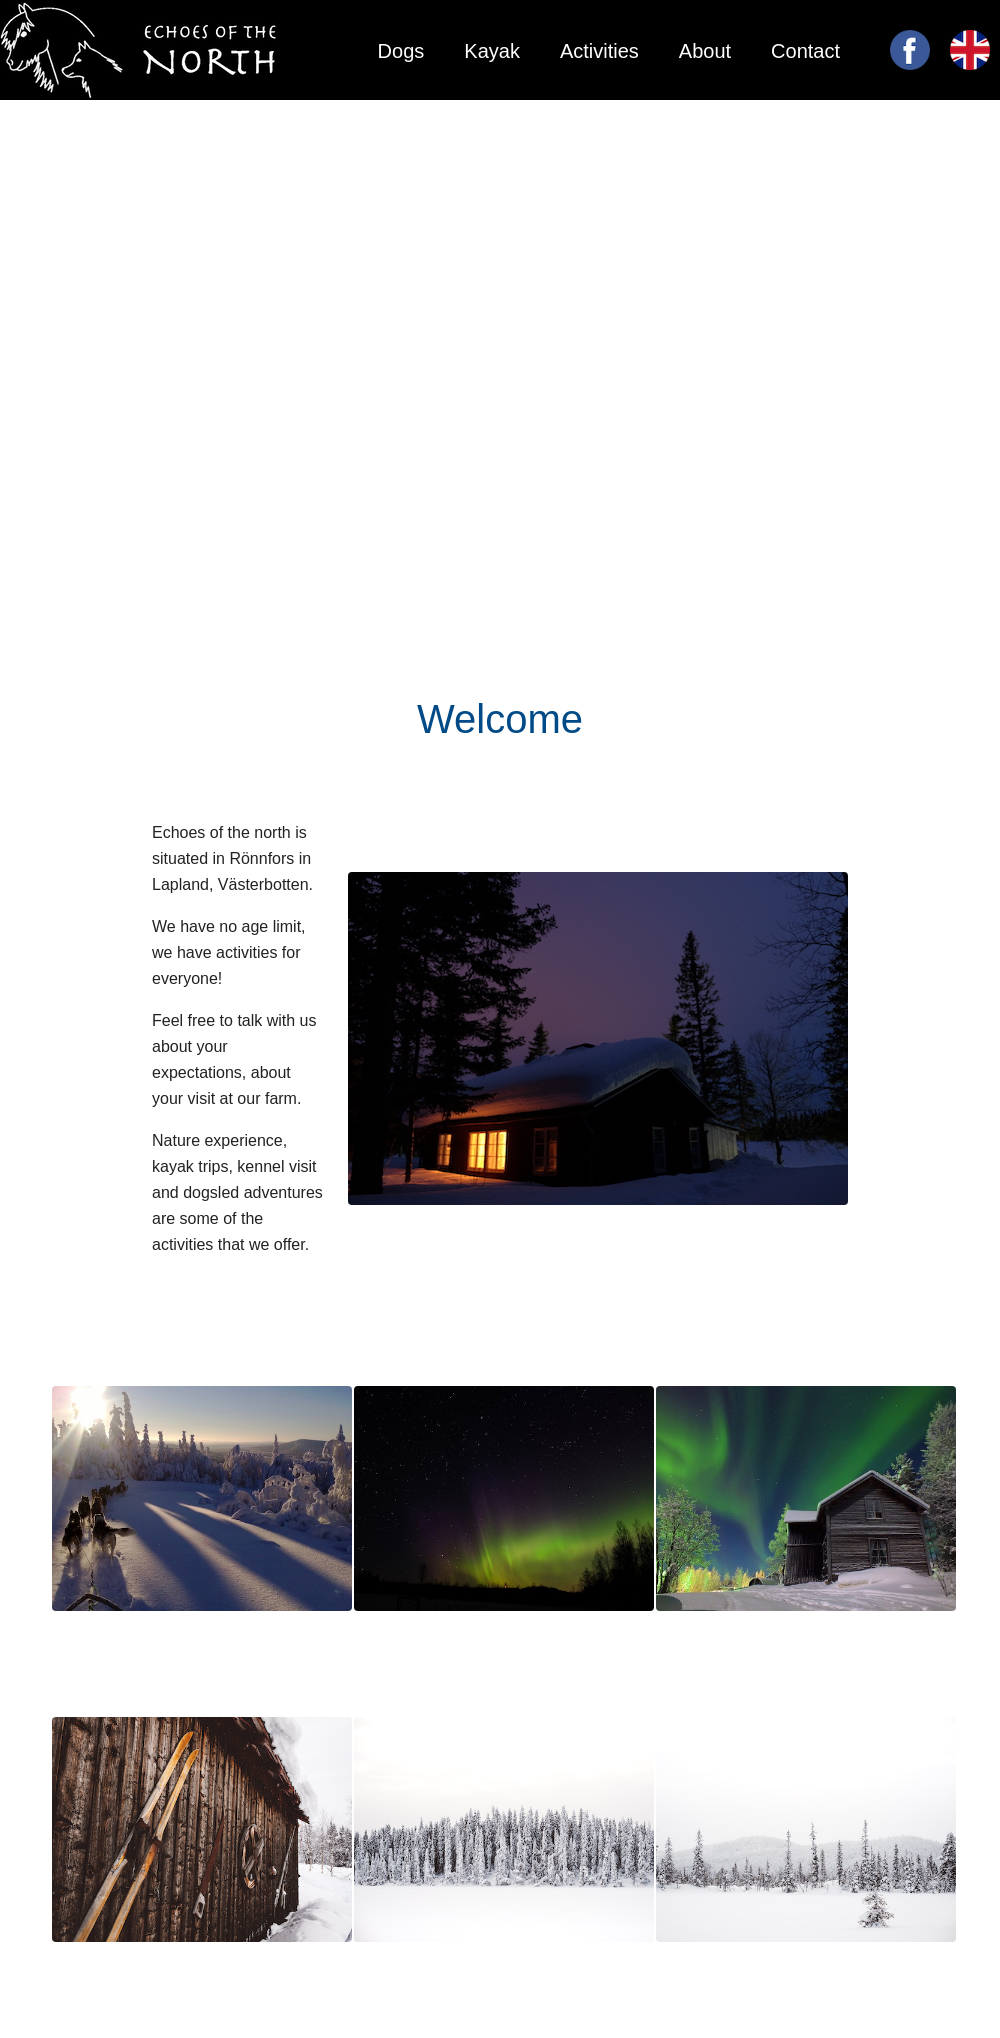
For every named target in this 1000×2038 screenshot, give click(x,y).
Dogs (401, 51)
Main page (793, 134)
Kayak (492, 51)
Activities (599, 51)
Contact (805, 51)
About (705, 51)
